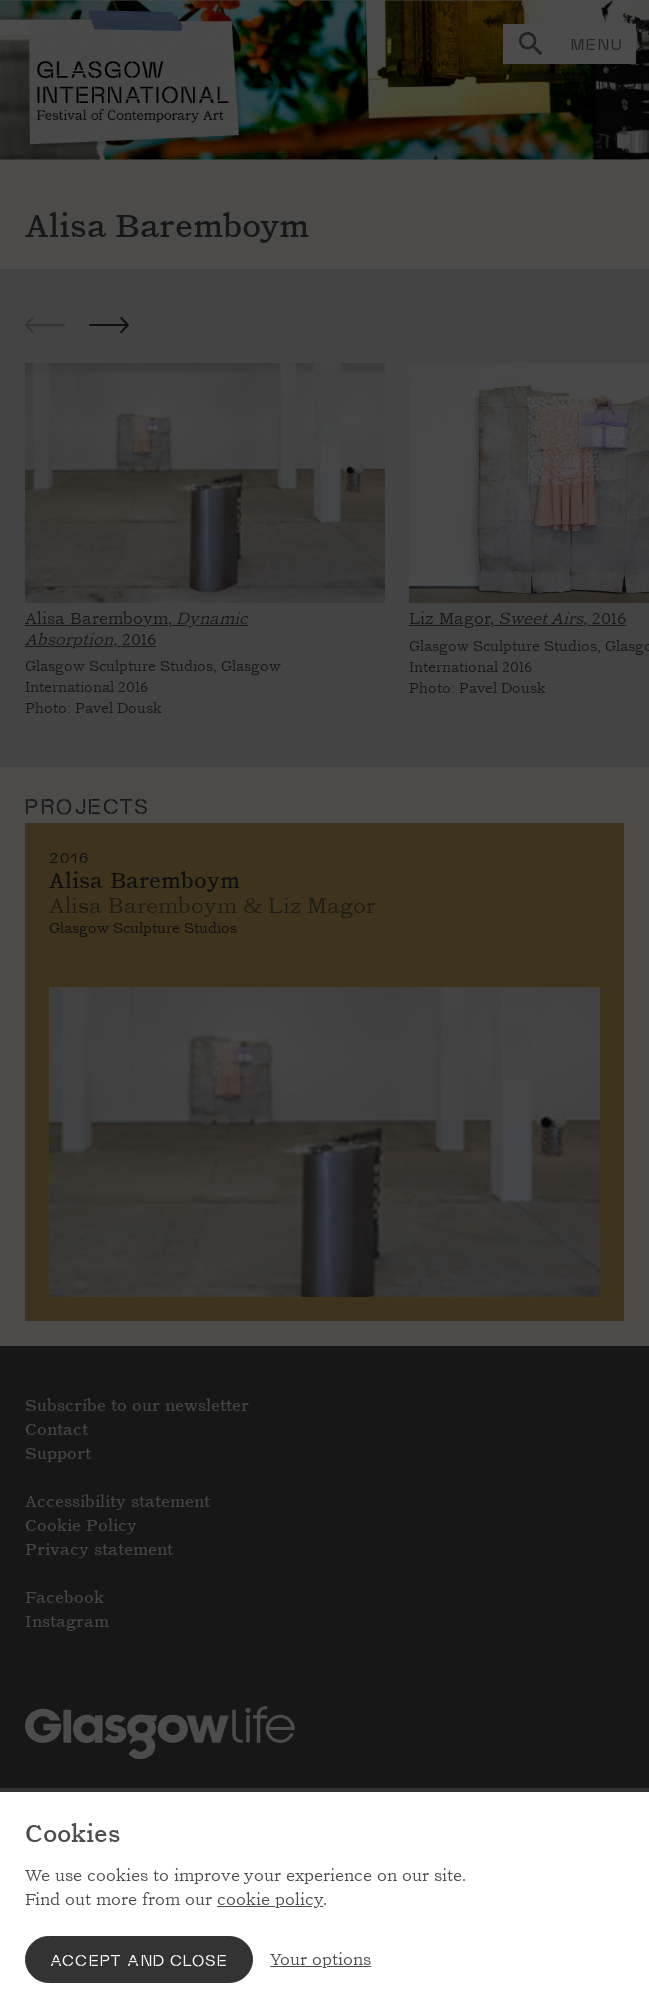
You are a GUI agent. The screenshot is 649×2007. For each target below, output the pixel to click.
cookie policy (270, 1899)
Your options (320, 1959)
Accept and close (139, 1959)
